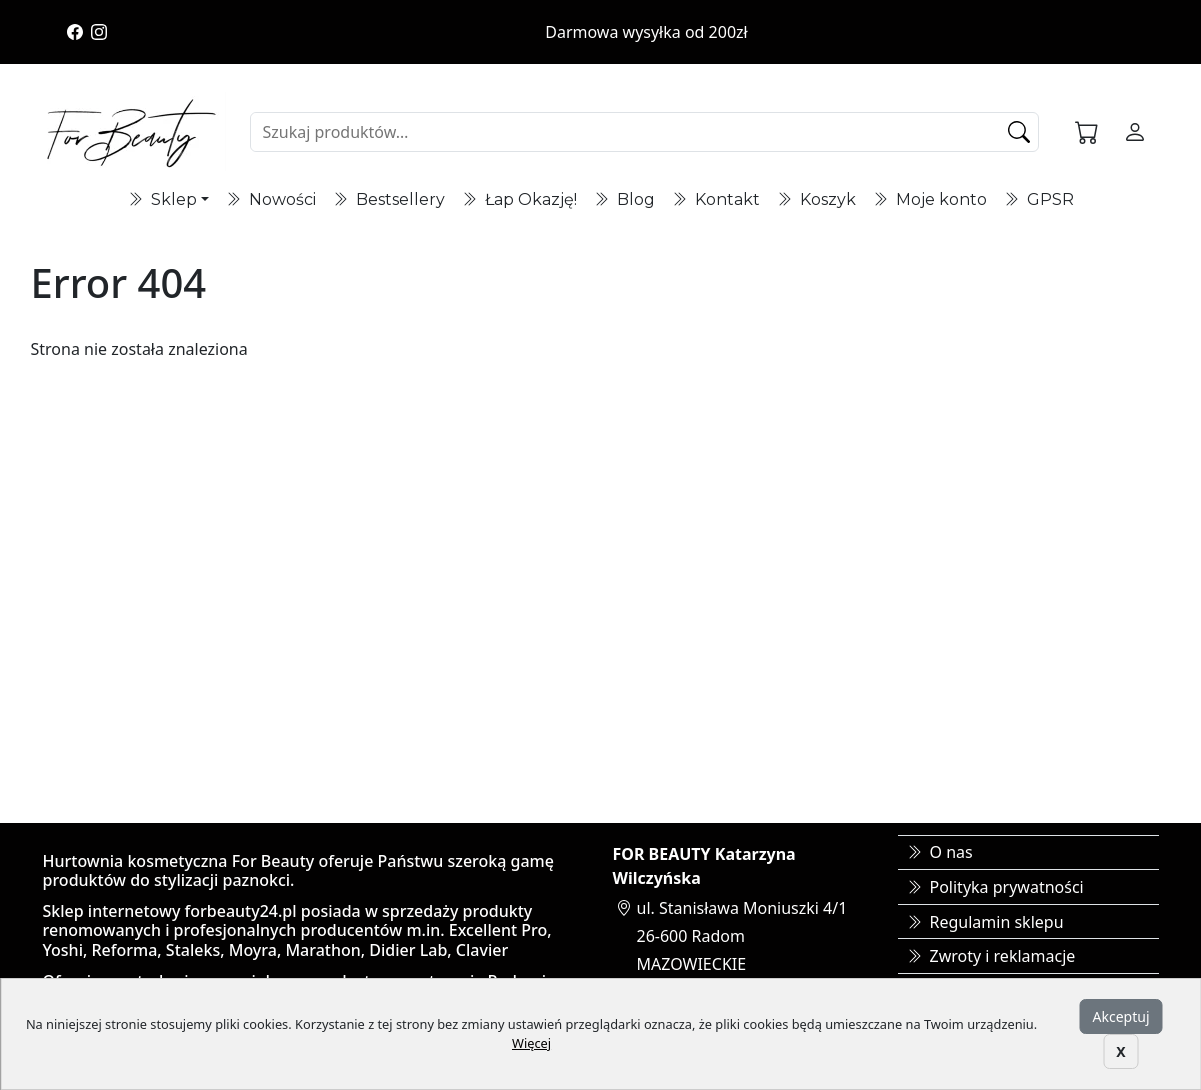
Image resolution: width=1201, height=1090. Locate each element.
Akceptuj (1121, 1016)
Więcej (531, 1043)
